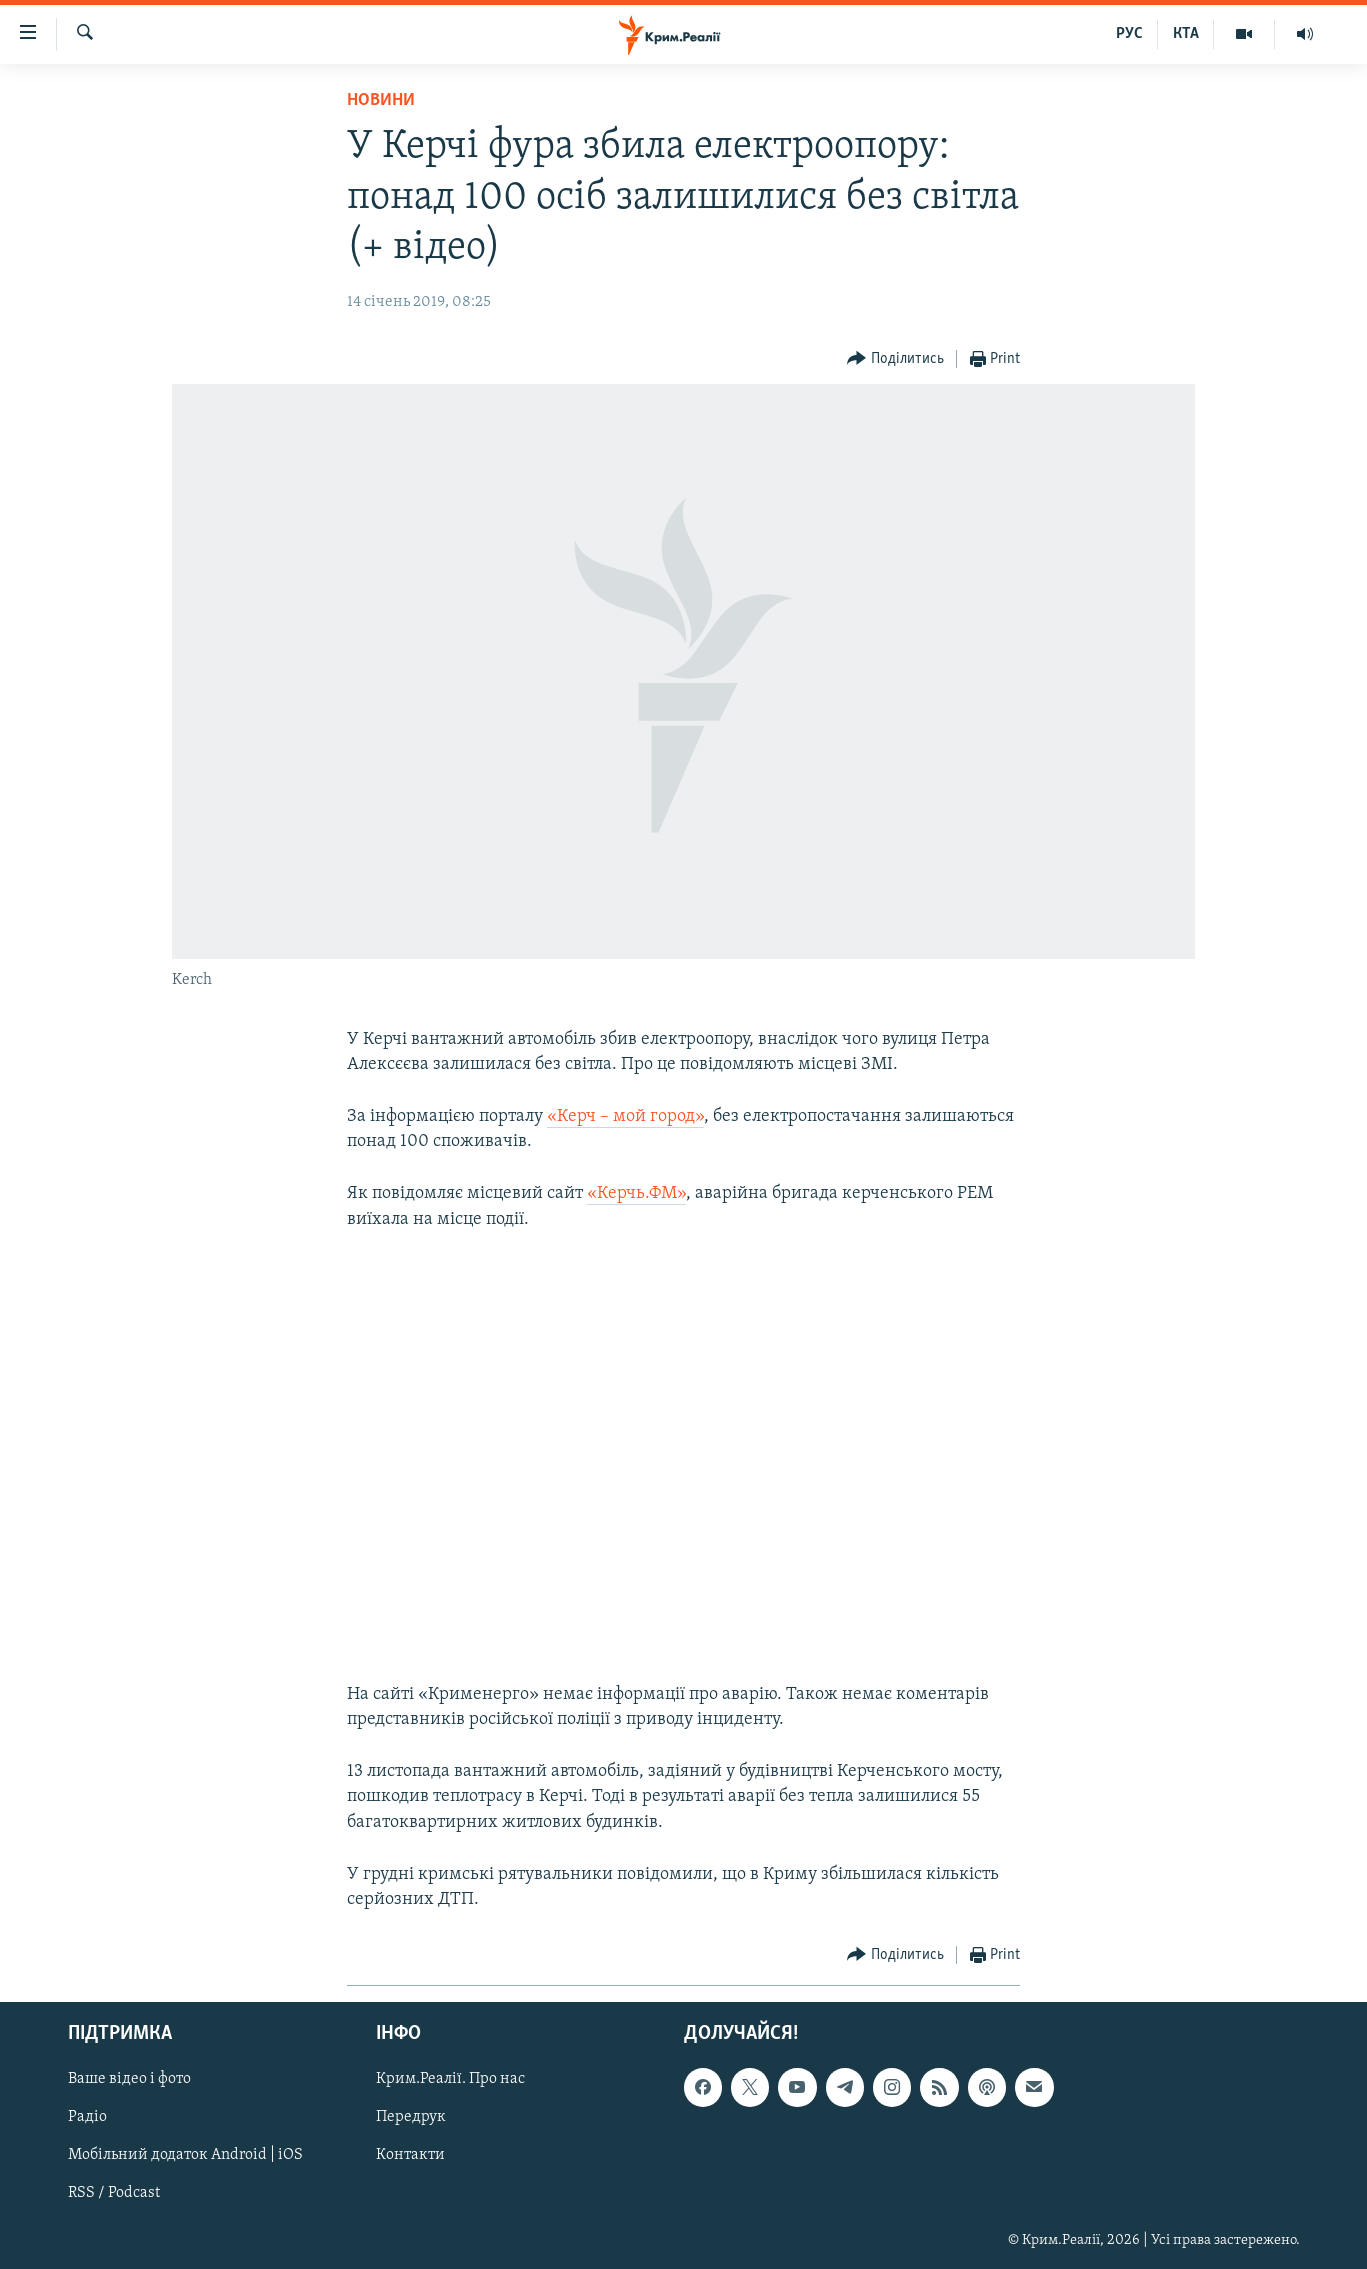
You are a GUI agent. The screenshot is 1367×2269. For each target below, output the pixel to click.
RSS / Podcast (114, 2194)
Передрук (411, 2118)
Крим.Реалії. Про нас (450, 2080)
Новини (381, 100)
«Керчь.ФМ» (636, 1193)
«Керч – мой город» (625, 1116)
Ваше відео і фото (129, 2080)
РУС (1129, 34)
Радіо (87, 2118)
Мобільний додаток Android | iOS (185, 2156)
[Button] (895, 359)
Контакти (410, 2156)
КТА (1186, 34)
